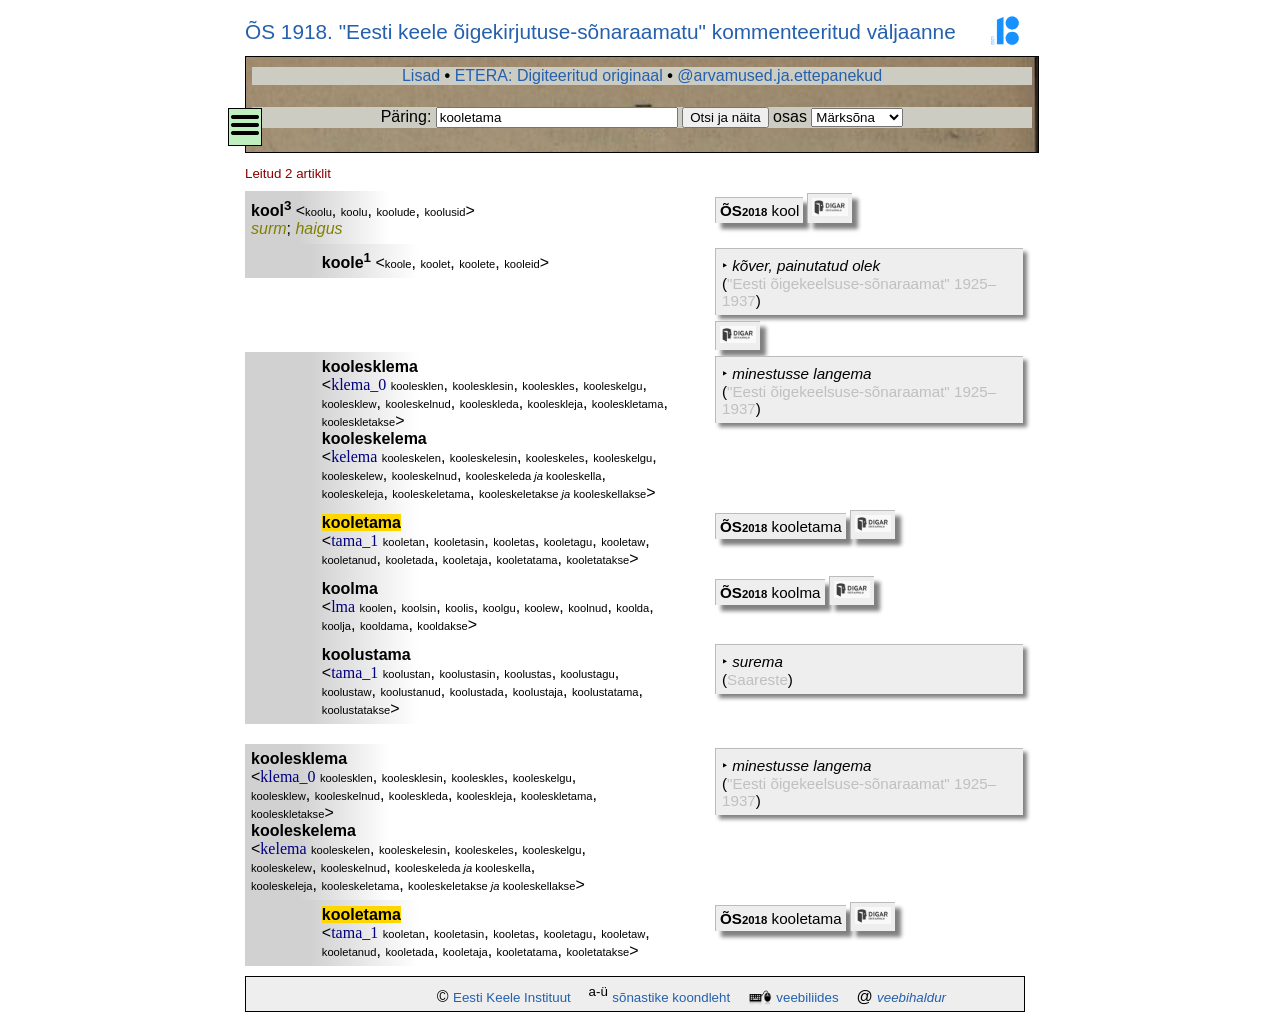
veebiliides (807, 997)
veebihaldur (911, 997)
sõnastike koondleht (671, 997)
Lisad (421, 75)
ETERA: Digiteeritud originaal (559, 75)
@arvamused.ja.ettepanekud (779, 75)
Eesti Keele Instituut (512, 997)
